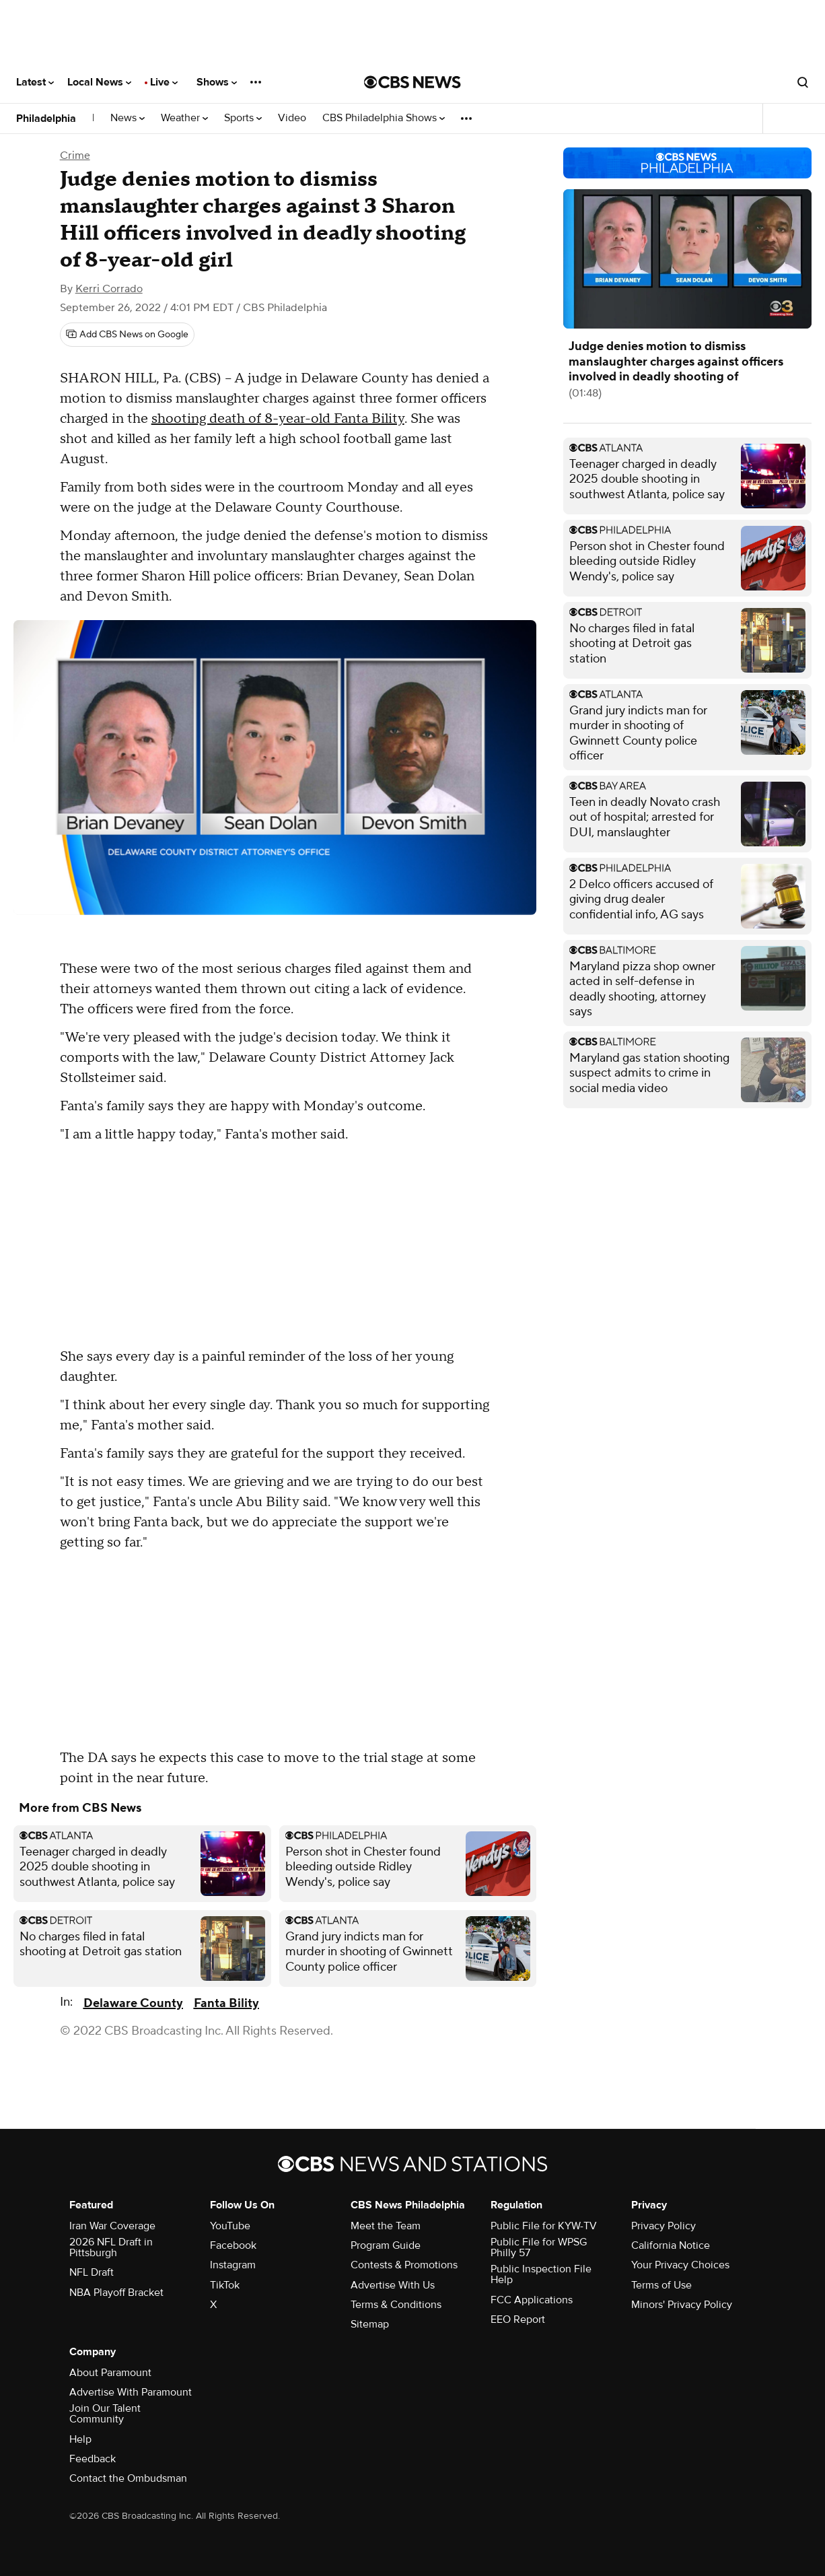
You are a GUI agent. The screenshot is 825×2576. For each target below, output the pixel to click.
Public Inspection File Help (541, 2274)
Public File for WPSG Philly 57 (539, 2247)
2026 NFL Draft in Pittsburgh (111, 2247)
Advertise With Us (393, 2285)
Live (164, 82)
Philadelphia (46, 118)
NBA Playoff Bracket (116, 2292)
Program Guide (386, 2245)
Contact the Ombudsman (128, 2478)
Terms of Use (661, 2285)
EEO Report (518, 2319)
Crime (75, 155)
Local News (99, 82)
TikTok (225, 2285)
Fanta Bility (226, 2003)
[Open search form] (803, 82)
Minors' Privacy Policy (681, 2304)
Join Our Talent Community (105, 2414)
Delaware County (133, 2003)
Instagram (233, 2265)
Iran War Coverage (112, 2226)
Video (292, 118)
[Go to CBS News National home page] (412, 82)
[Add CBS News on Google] (127, 335)
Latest (35, 82)
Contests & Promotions (404, 2265)
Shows (216, 82)
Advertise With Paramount (130, 2392)
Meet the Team (386, 2226)
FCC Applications (532, 2300)
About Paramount (110, 2372)
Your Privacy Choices (680, 2265)
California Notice (670, 2245)
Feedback (92, 2458)
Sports (243, 118)
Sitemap (370, 2324)
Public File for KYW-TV (544, 2226)
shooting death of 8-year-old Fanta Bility (277, 419)
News (127, 118)
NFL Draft (91, 2272)
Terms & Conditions (396, 2304)
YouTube (230, 2226)
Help (80, 2439)
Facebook (233, 2245)
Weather (184, 118)
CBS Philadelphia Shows (383, 118)
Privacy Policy (663, 2226)
